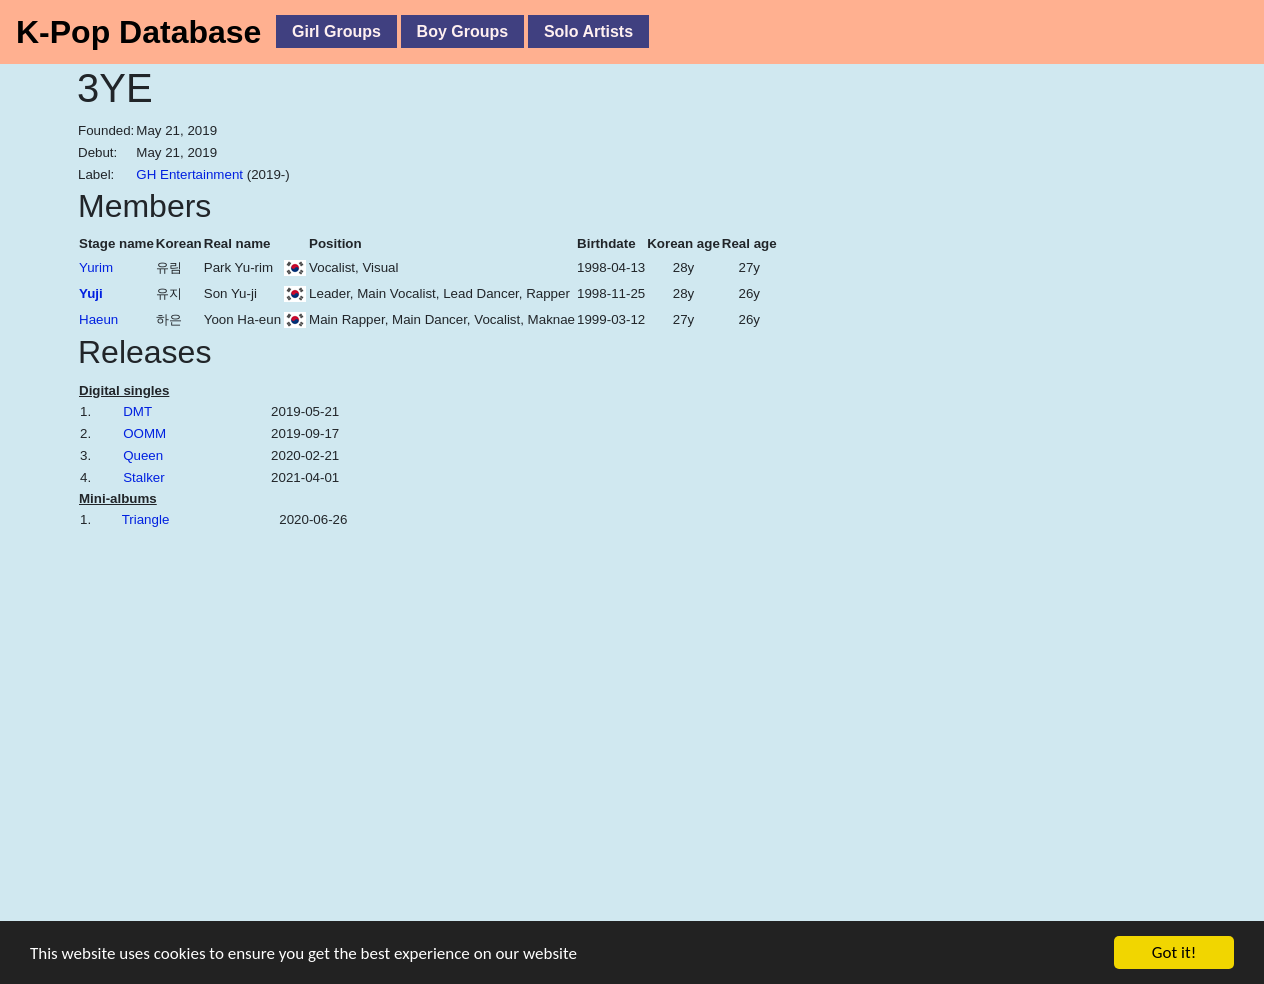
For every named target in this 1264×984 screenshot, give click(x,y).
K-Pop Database (138, 32)
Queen (143, 455)
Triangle (146, 519)
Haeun (98, 319)
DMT (137, 411)
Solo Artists (588, 31)
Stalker (143, 477)
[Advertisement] (1057, 487)
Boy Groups (463, 31)
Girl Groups (336, 31)
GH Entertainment (189, 174)
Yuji (91, 293)
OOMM (144, 433)
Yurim (96, 267)
